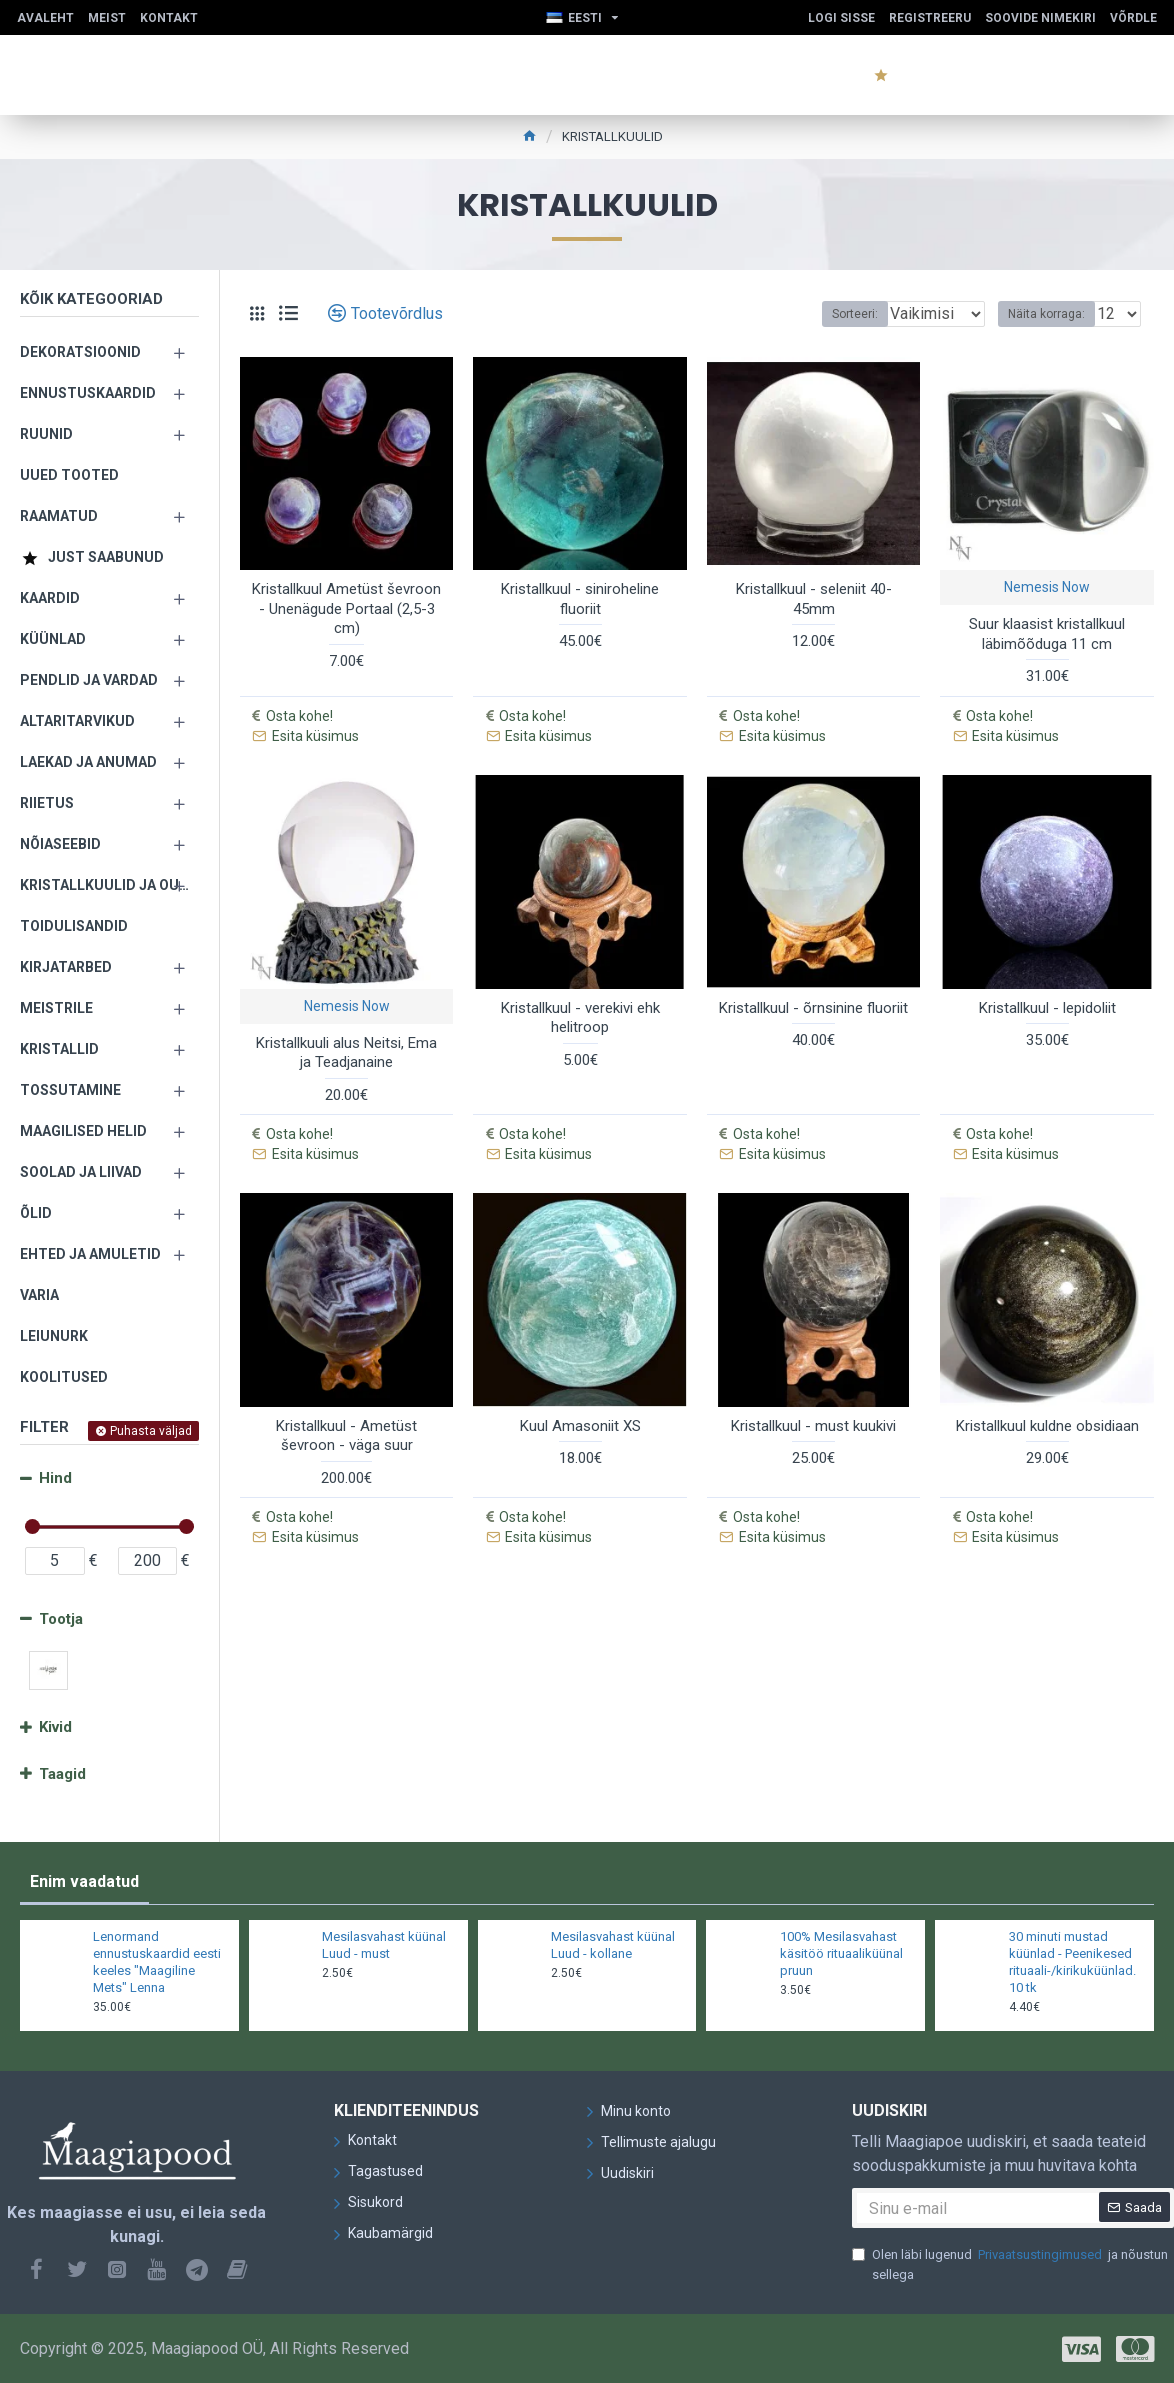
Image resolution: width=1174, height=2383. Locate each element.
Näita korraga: (1052, 314)
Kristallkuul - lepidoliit (1047, 981)
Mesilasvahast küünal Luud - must (384, 1945)
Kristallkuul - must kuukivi (813, 1373)
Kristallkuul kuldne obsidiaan (1047, 1373)
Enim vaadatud (84, 1881)
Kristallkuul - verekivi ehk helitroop (580, 991)
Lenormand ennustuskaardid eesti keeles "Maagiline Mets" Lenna (157, 1962)
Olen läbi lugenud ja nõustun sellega (1010, 2263)
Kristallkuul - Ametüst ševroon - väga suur (346, 1383)
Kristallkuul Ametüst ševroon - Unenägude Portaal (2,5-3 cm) (346, 608)
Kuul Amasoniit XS (580, 1373)
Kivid (55, 1727)
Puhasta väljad (151, 1431)
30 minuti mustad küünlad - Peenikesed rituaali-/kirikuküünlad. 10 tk (1072, 1962)
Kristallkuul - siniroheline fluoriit (580, 599)
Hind (55, 1478)
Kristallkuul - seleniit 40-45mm (814, 599)
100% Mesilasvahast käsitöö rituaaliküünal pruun (841, 1953)
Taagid (62, 1774)
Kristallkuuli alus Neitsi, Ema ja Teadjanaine (346, 1026)
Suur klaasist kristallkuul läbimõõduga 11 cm (1047, 634)
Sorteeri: (834, 314)
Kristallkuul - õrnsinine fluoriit (813, 981)
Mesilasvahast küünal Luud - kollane (613, 1945)
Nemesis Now (1047, 587)
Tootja (61, 1619)
